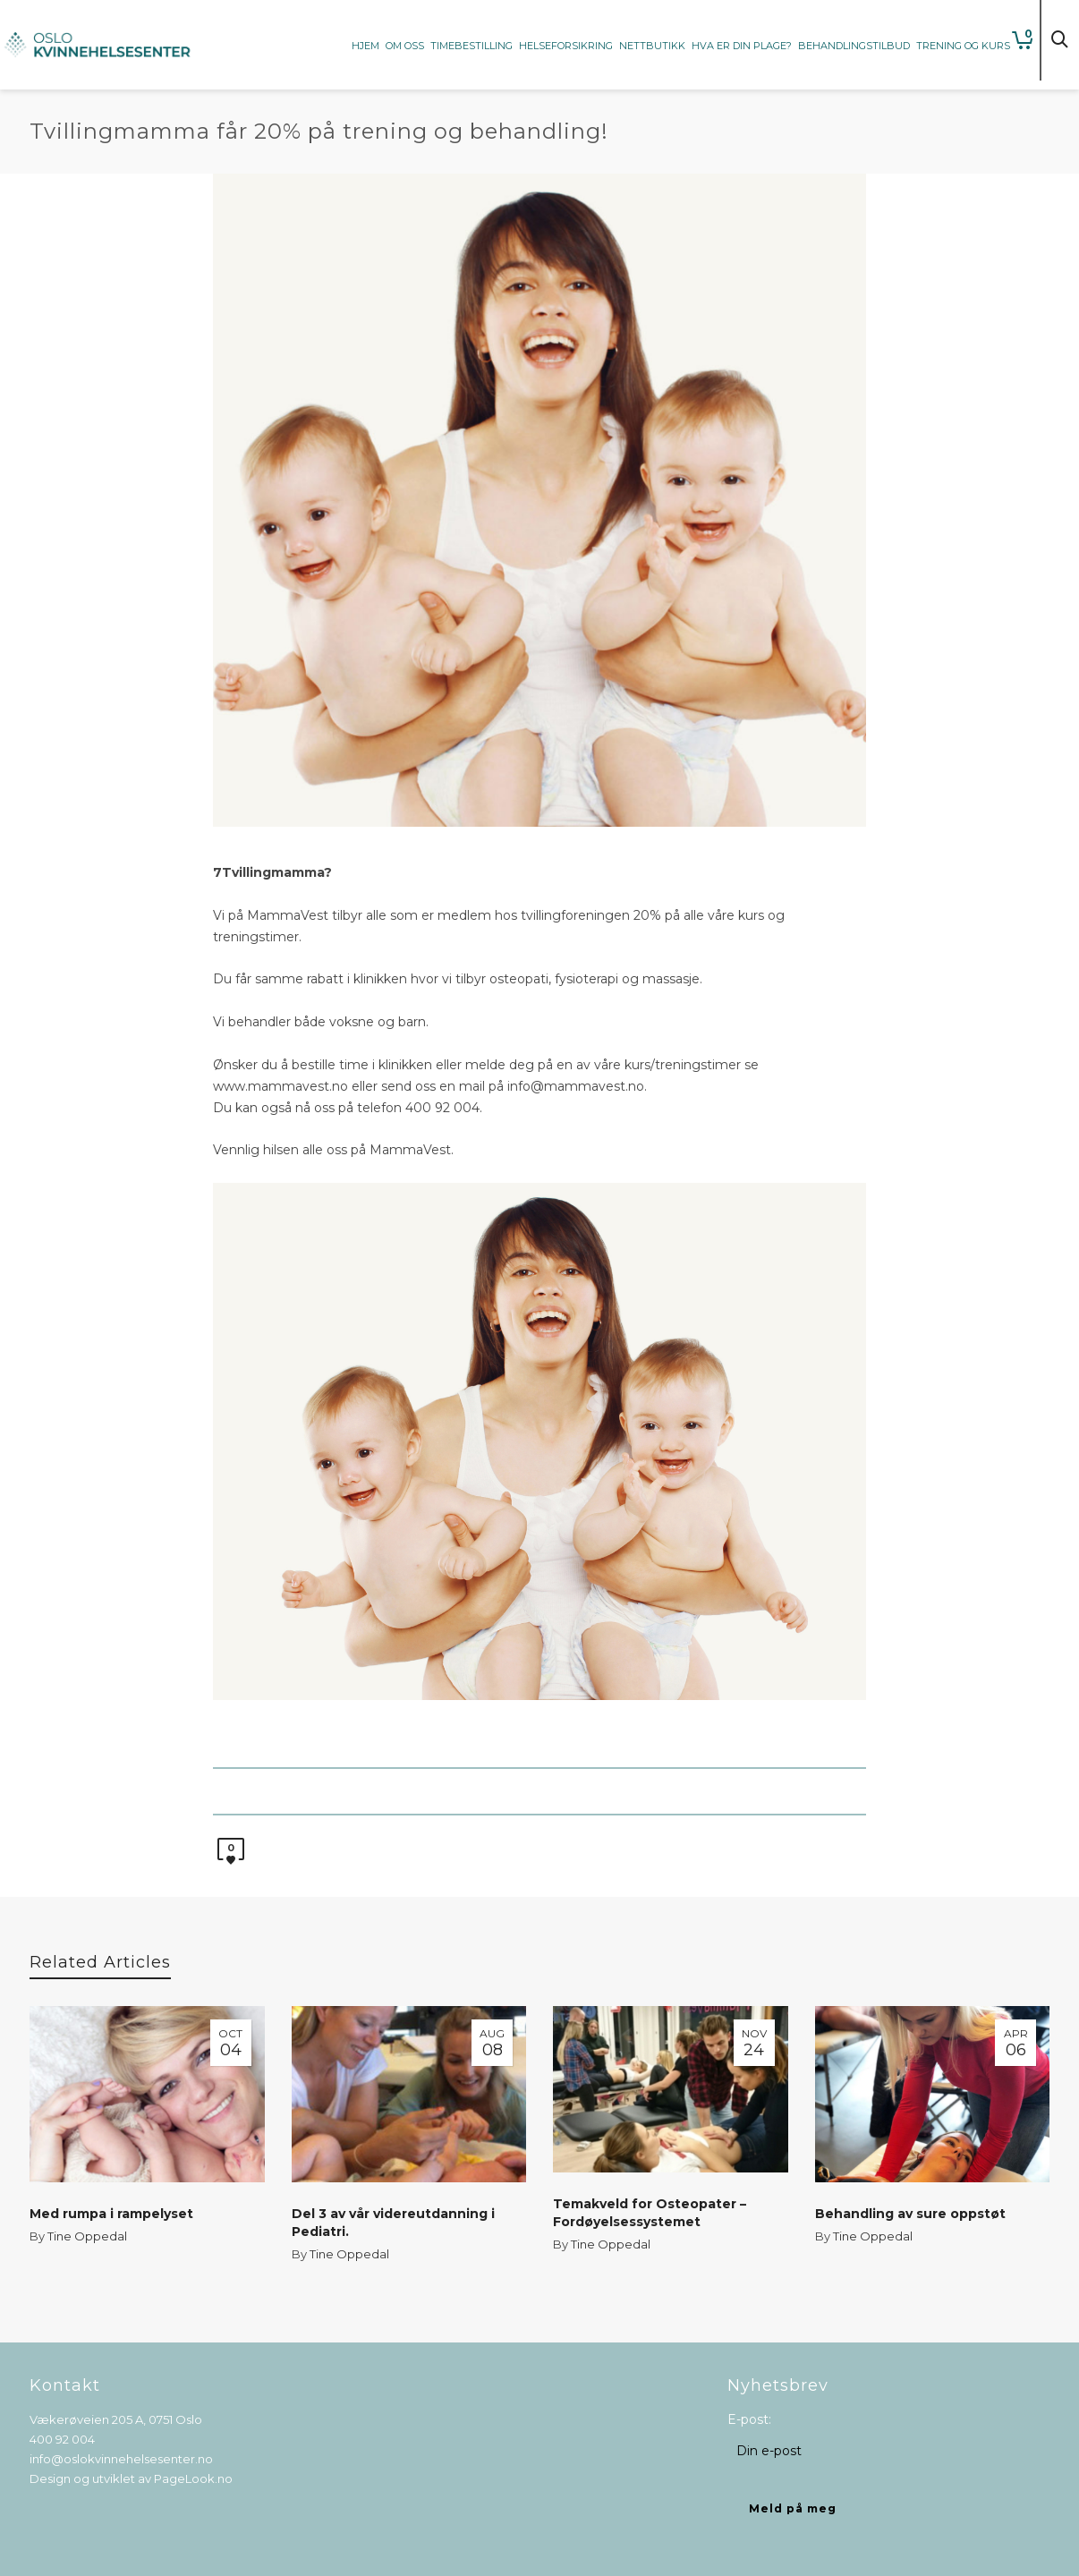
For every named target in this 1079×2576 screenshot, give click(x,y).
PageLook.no (193, 2478)
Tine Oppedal (87, 2236)
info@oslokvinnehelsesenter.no (121, 2459)
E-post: (749, 2419)
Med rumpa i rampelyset (111, 2214)
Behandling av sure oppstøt (910, 2214)
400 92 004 (62, 2439)
